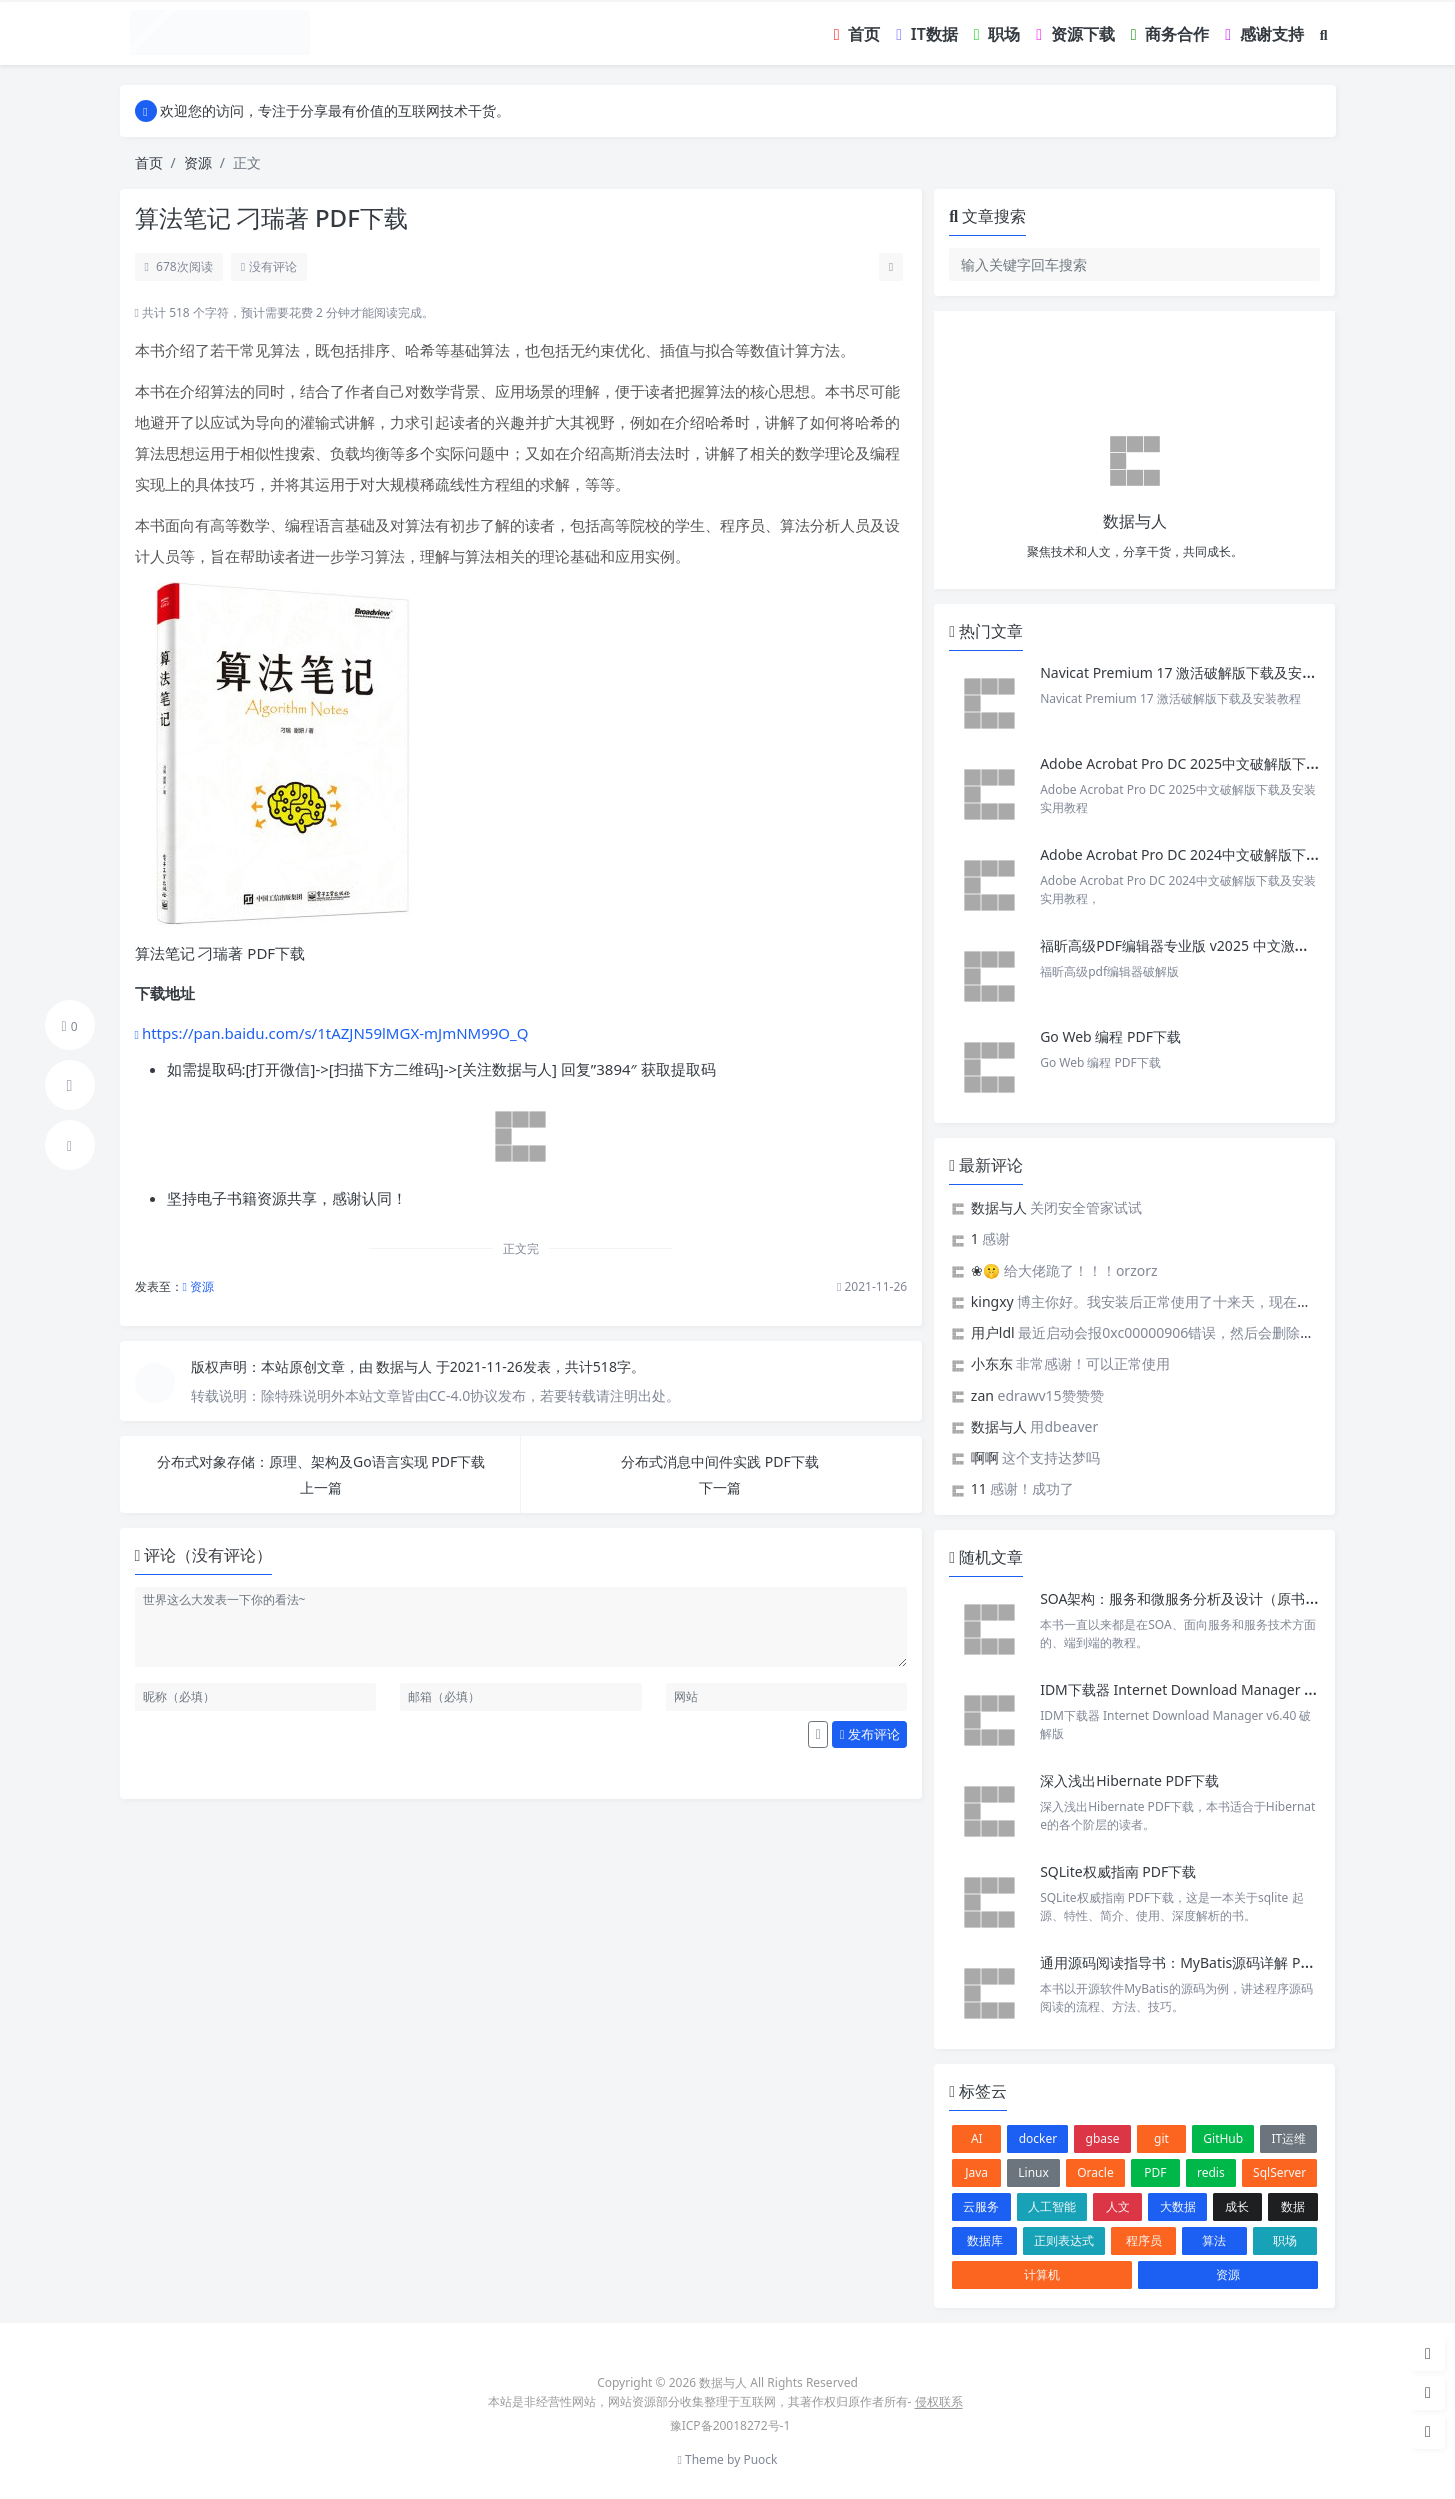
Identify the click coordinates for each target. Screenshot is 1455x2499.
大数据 (1178, 2206)
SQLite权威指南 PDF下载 (1118, 1871)
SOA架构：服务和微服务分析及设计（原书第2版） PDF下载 (1226, 1598)
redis (1211, 2172)
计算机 (1042, 2274)
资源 (198, 162)
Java (976, 2172)
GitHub (1223, 2138)
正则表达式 (1064, 2240)
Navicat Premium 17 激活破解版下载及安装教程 (1194, 672)
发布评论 (870, 1734)
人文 (1118, 2206)
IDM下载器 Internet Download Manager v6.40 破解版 (1212, 1689)
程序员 (1144, 2240)
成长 (1237, 2206)
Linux (1033, 2172)
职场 (1285, 2240)
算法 (1214, 2240)
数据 (1293, 2206)
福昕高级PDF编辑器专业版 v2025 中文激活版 (1181, 945)
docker (1038, 2138)
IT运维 (1289, 2138)
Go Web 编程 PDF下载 (1110, 1036)
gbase (1103, 2138)
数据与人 (406, 1366)
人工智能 (1052, 2206)
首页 (149, 162)
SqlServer (1279, 2172)
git (1161, 2138)
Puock (760, 2459)
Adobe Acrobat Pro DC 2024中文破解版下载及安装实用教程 (1229, 854)
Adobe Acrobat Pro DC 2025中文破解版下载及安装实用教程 (1229, 763)
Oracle (1095, 2172)
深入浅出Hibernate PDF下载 (1129, 1780)
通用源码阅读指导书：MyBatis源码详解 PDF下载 (1193, 1962)
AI (977, 2138)
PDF (1155, 2172)
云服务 (981, 2206)
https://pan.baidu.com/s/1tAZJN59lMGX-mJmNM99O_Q (335, 1033)
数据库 (985, 2240)
